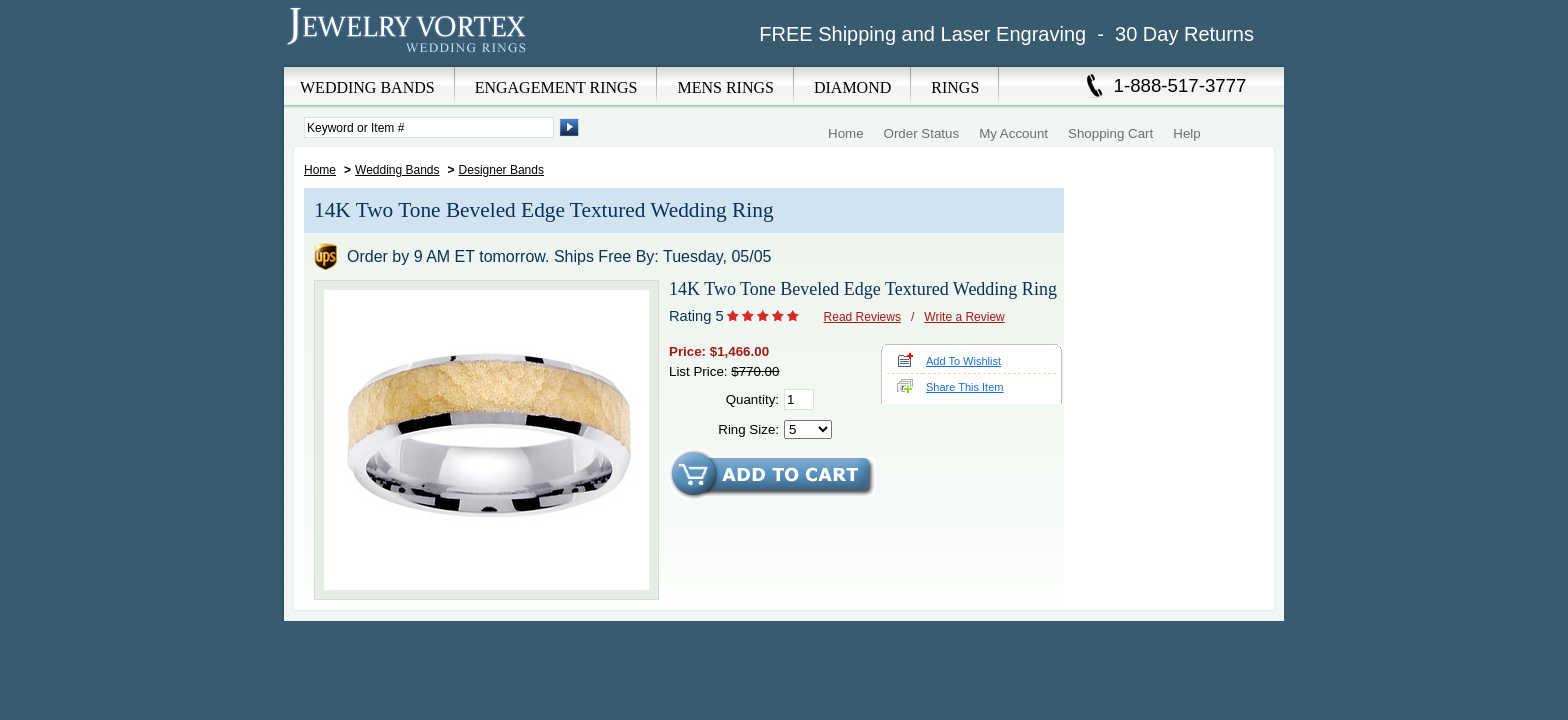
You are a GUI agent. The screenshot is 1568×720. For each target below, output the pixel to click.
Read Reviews (862, 317)
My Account (1013, 133)
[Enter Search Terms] (429, 127)
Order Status (922, 133)
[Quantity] (799, 399)
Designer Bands (501, 170)
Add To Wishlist (963, 361)
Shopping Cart (1110, 133)
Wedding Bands (397, 170)
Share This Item (964, 387)
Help (1186, 133)
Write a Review (964, 317)
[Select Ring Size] (808, 429)
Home (846, 133)
